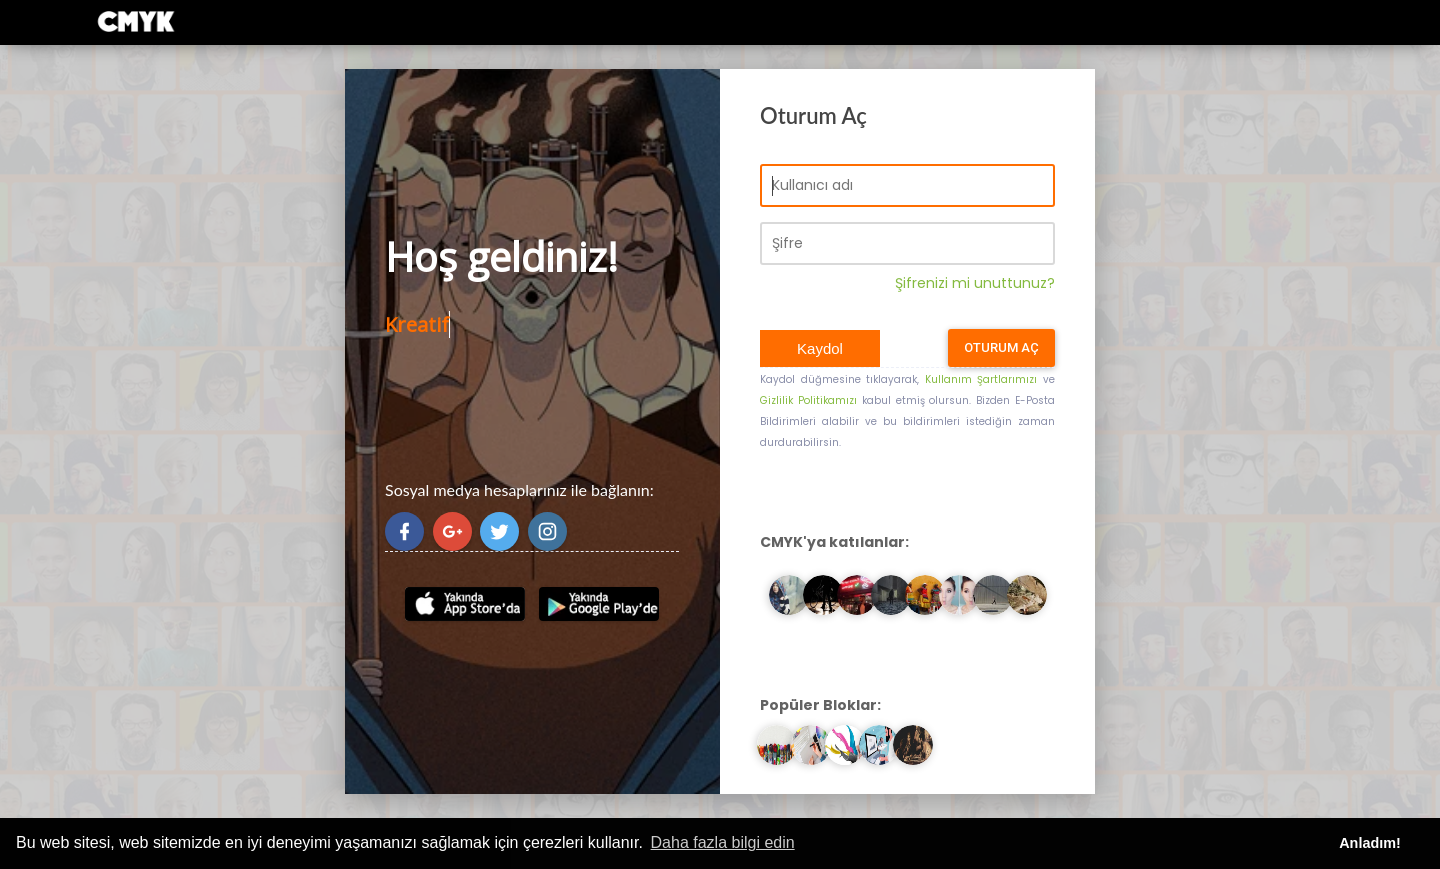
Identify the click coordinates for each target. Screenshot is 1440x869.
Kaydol (820, 348)
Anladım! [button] (1370, 843)
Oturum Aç (1001, 347)
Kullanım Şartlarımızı (981, 379)
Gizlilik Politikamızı (808, 400)
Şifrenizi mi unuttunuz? (975, 283)
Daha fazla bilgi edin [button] (723, 842)
